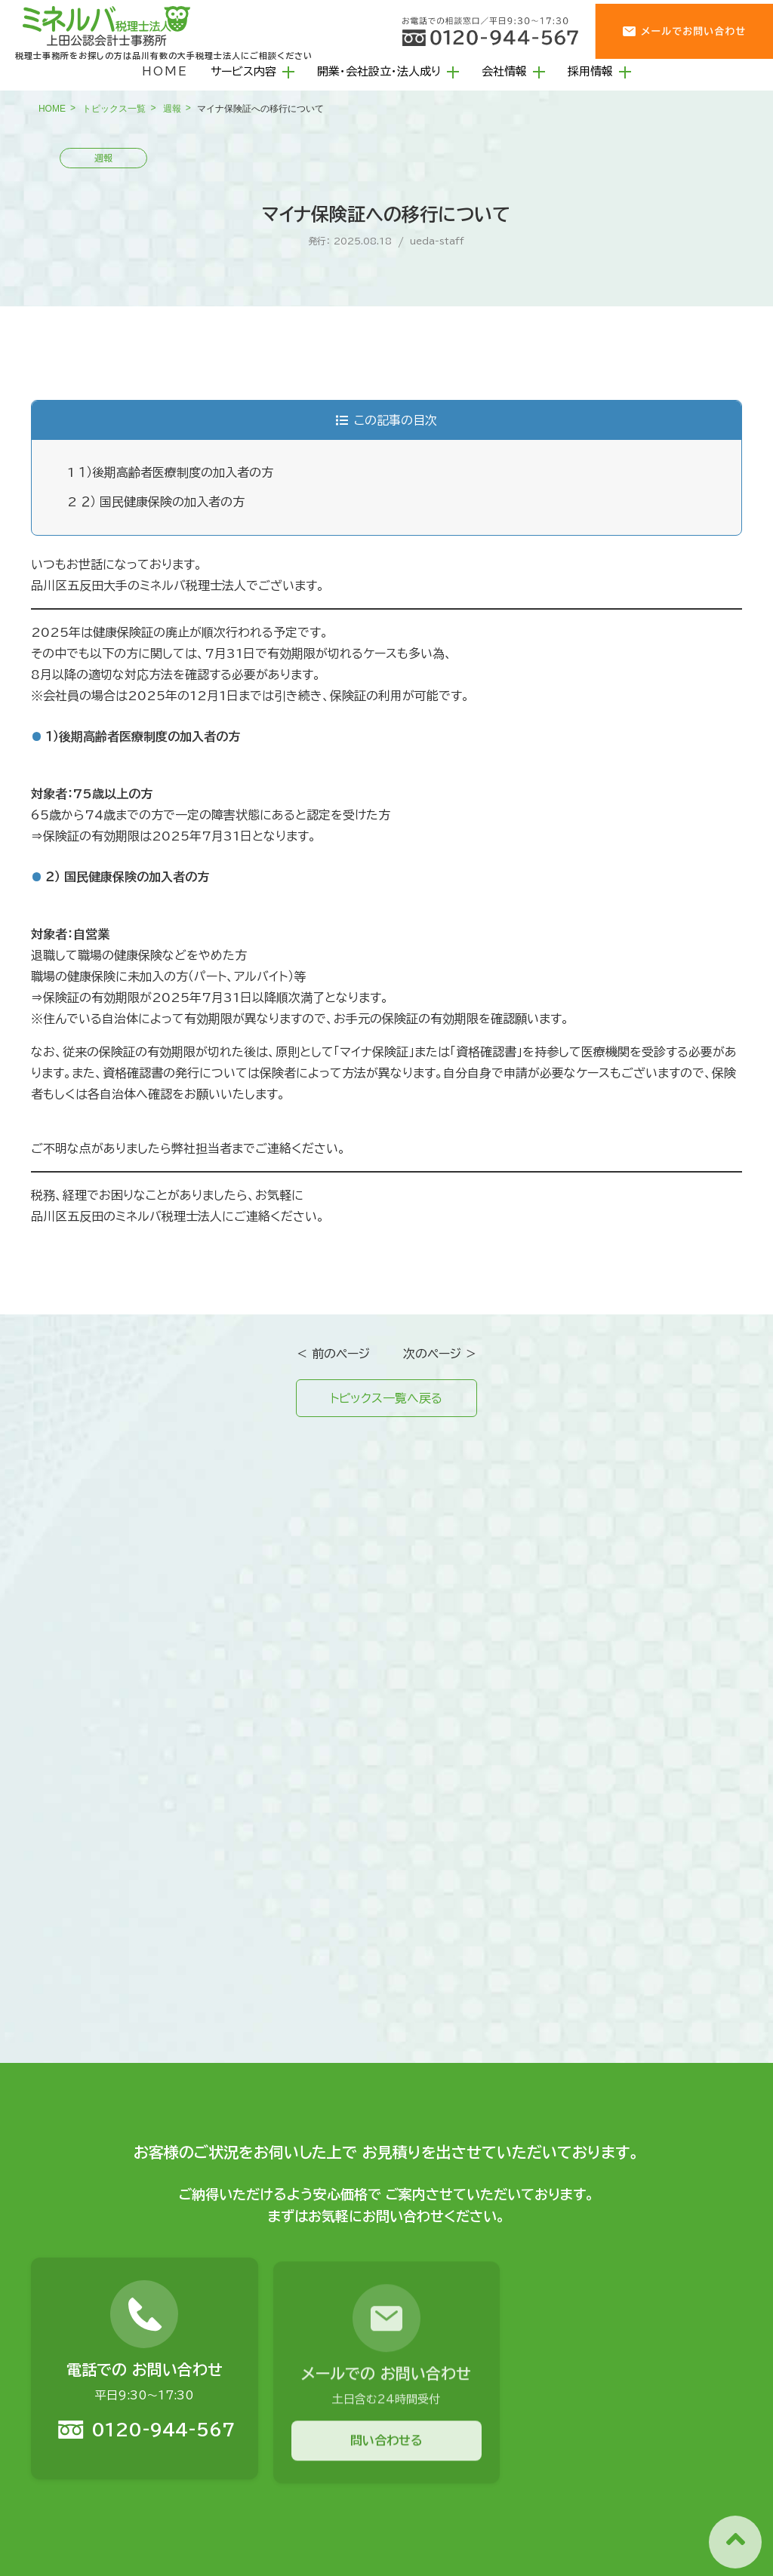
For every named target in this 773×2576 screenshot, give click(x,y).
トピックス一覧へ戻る (386, 1398)
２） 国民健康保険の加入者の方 (156, 502)
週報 (172, 108)
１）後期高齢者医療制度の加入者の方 (170, 472)
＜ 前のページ (333, 1354)
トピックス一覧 (114, 108)
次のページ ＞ (440, 1354)
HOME (165, 71)
